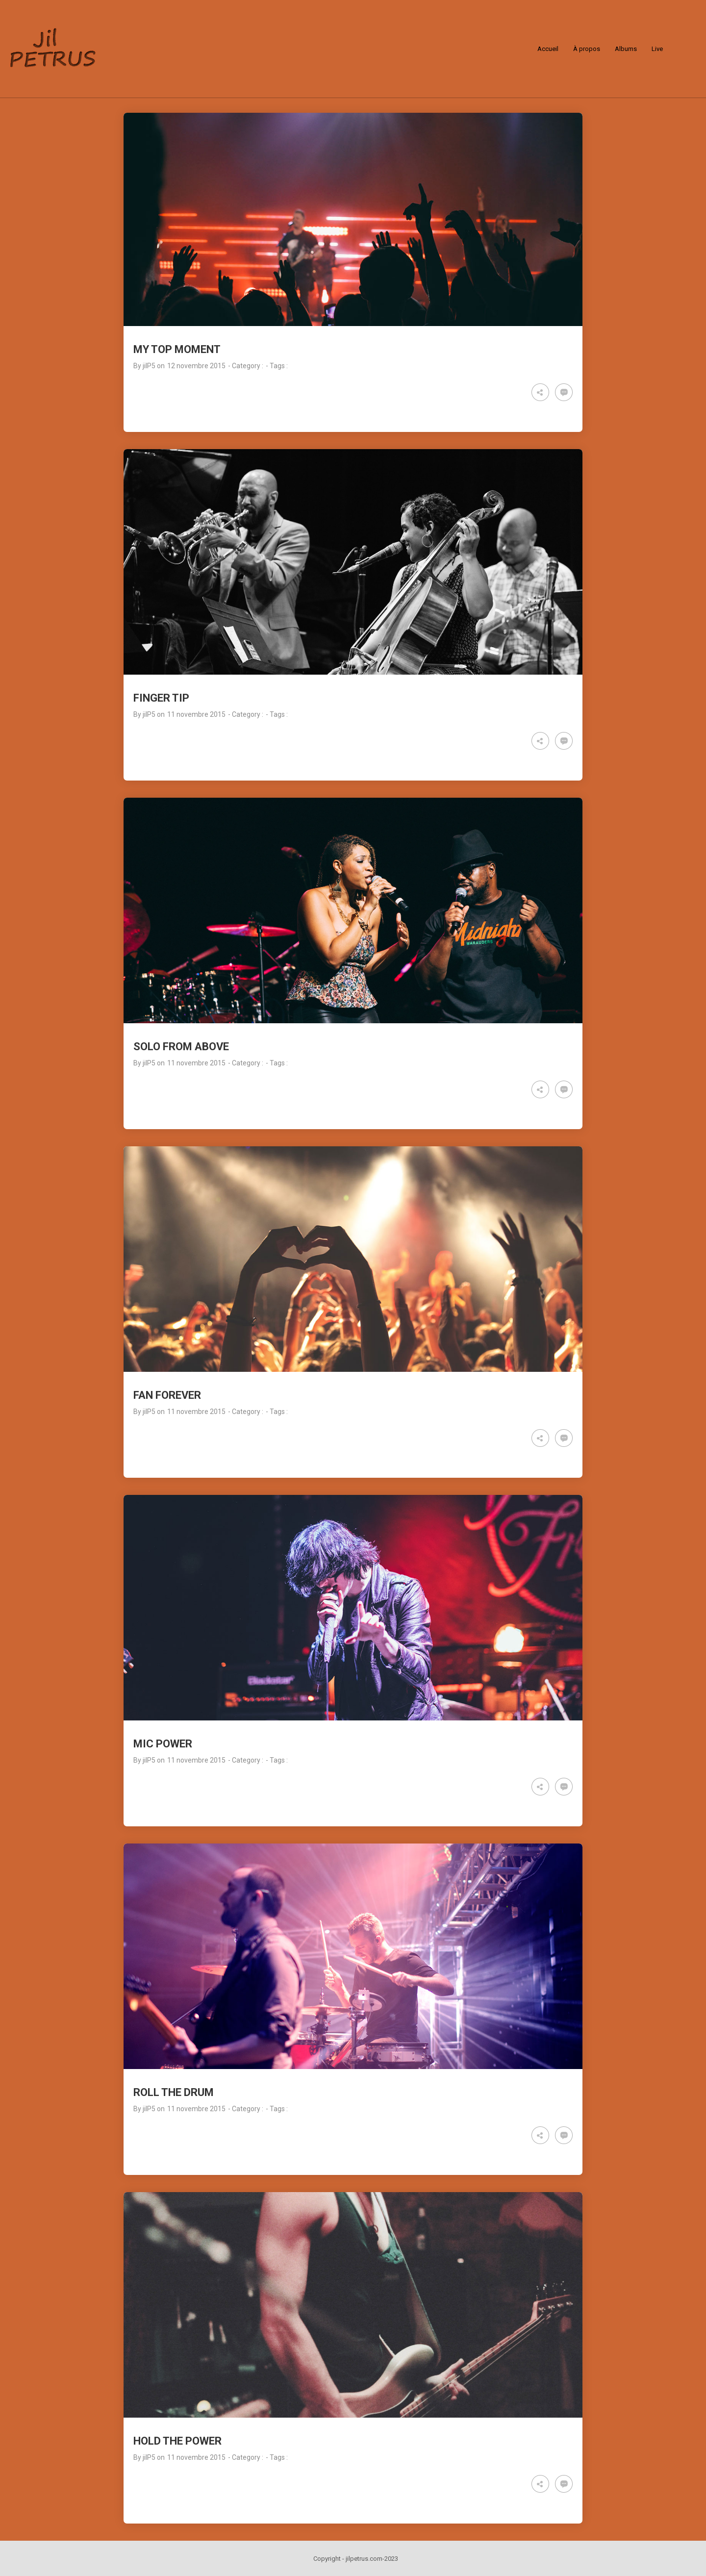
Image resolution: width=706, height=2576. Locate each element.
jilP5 (149, 366)
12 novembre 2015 (196, 366)
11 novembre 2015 (196, 714)
